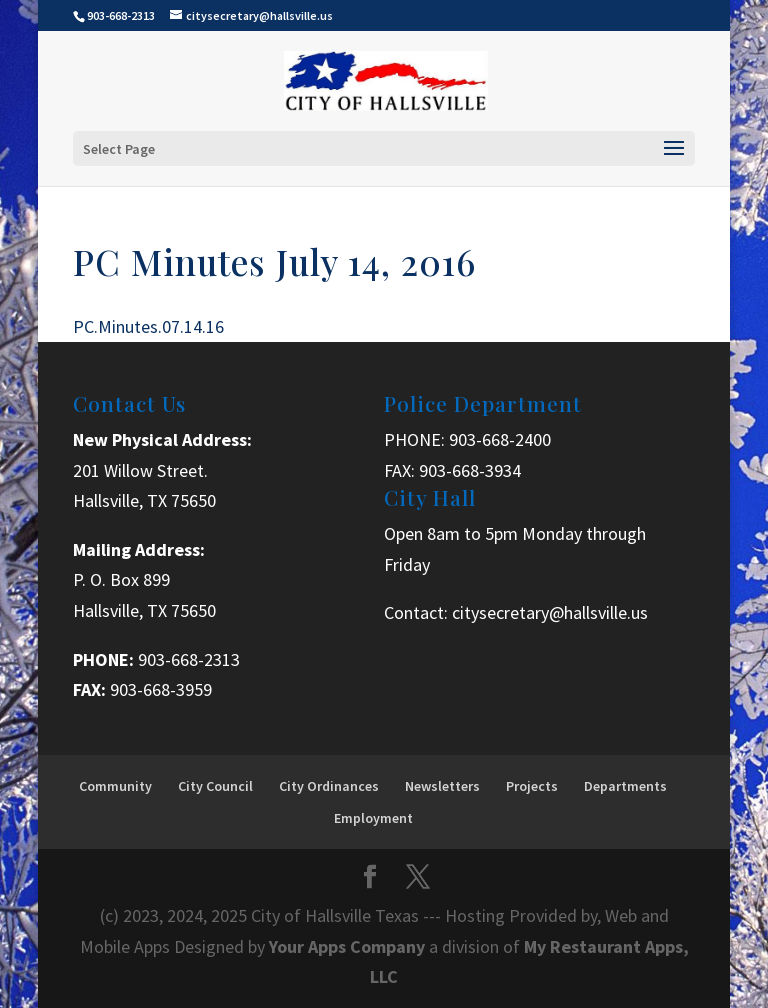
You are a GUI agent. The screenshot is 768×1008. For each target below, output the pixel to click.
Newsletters (442, 786)
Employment (373, 818)
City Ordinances (329, 786)
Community (115, 786)
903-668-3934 (470, 470)
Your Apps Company (349, 946)
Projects (532, 786)
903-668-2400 (500, 439)
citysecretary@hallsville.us (550, 612)
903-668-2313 (189, 659)
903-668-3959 (161, 689)
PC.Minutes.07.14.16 (148, 326)
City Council (215, 786)
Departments (625, 786)
